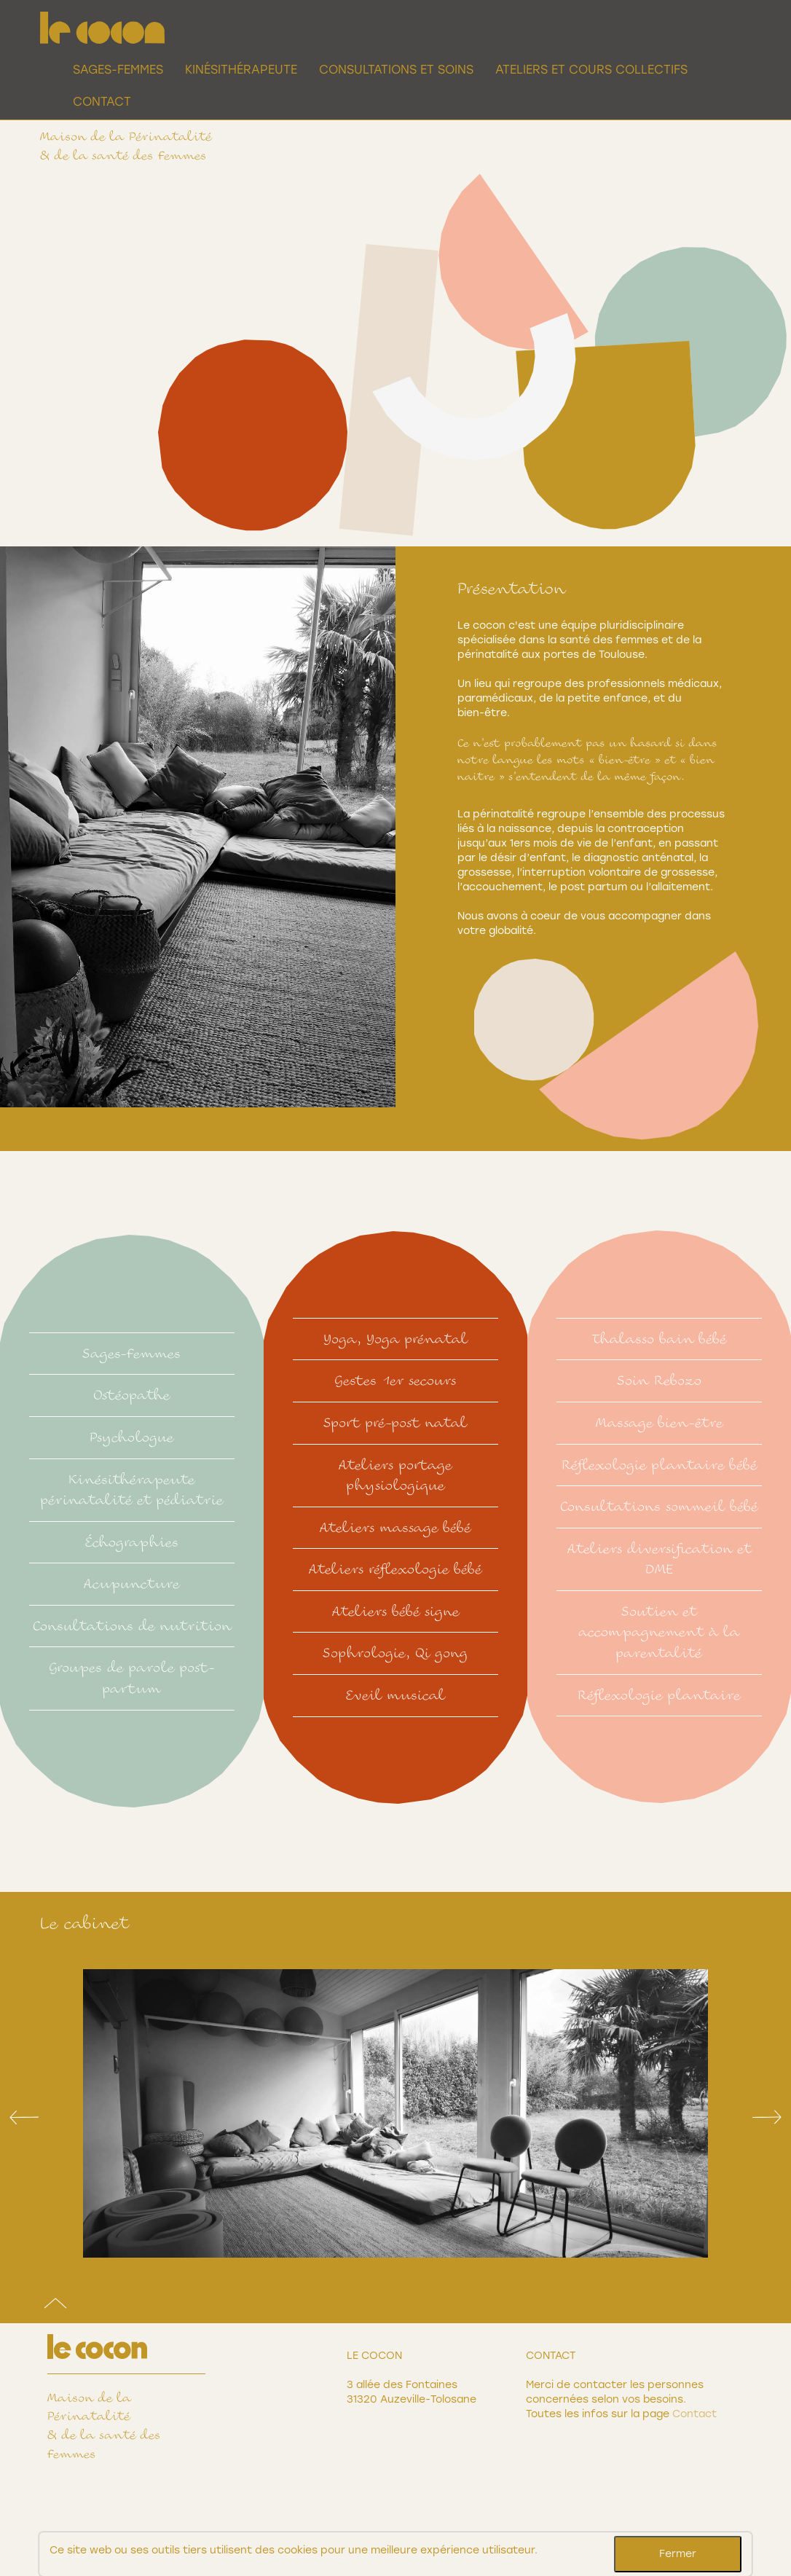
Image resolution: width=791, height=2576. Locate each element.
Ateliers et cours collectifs (591, 69)
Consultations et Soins (396, 69)
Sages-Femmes (118, 69)
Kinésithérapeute (241, 69)
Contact (102, 102)
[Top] (55, 2307)
